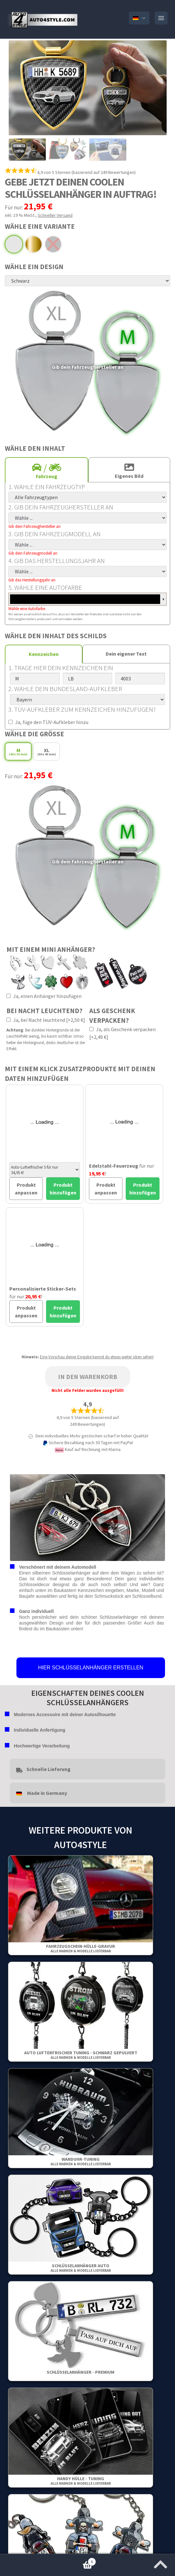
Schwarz (53, 244)
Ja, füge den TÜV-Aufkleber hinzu (48, 722)
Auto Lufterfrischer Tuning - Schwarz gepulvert (80, 2055)
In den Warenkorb (87, 1377)
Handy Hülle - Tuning (81, 2481)
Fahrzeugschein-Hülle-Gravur (80, 1948)
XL (46, 752)
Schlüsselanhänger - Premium (80, 2372)
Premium (14, 244)
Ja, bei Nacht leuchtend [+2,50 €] (45, 1020)
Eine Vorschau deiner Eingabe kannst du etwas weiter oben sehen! (97, 1357)
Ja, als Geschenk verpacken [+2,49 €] (122, 1033)
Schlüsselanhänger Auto (81, 2268)
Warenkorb (48, 2560)
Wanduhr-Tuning (81, 2161)
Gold (33, 244)
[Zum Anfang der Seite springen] (160, 2562)
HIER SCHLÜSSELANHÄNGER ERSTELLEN (90, 1667)
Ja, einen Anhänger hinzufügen (44, 996)
